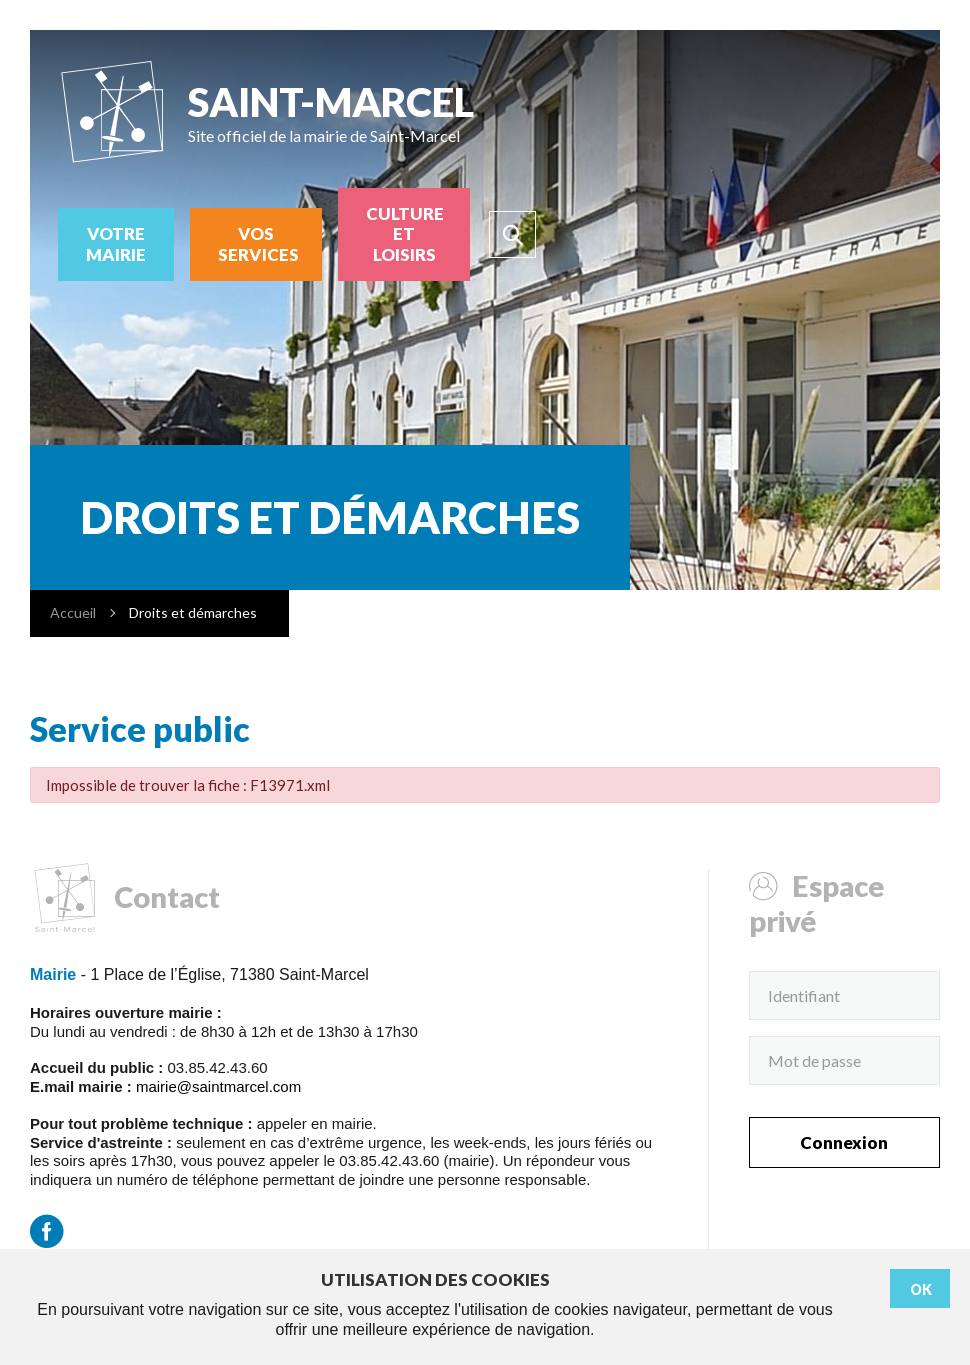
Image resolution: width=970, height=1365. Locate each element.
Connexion (844, 1142)
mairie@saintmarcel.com (218, 1086)
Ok (921, 1289)
